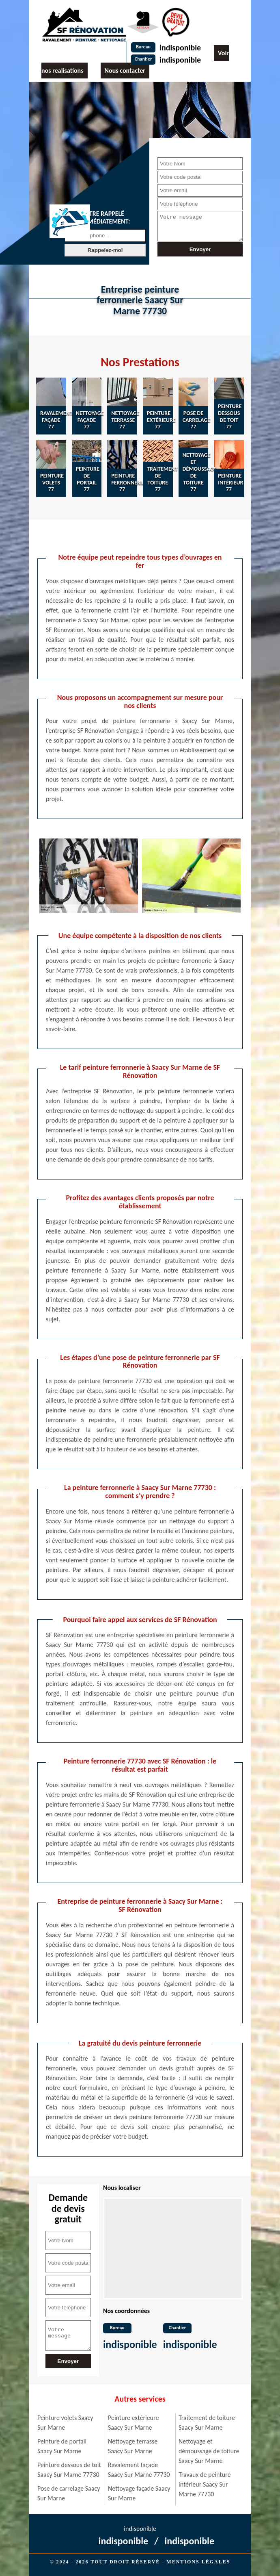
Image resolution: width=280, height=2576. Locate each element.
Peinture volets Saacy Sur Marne (65, 2422)
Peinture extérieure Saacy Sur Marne (133, 2422)
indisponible (180, 47)
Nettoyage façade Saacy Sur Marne (139, 2493)
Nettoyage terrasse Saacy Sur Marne (132, 2446)
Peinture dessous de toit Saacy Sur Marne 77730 (69, 2469)
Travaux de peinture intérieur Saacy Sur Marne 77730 (204, 2484)
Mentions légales (198, 2562)
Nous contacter (125, 70)
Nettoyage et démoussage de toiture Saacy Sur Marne (209, 2451)
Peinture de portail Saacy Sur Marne (61, 2446)
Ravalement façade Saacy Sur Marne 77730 (139, 2469)
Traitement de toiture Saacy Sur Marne (207, 2422)
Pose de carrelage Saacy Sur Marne (68, 2493)
